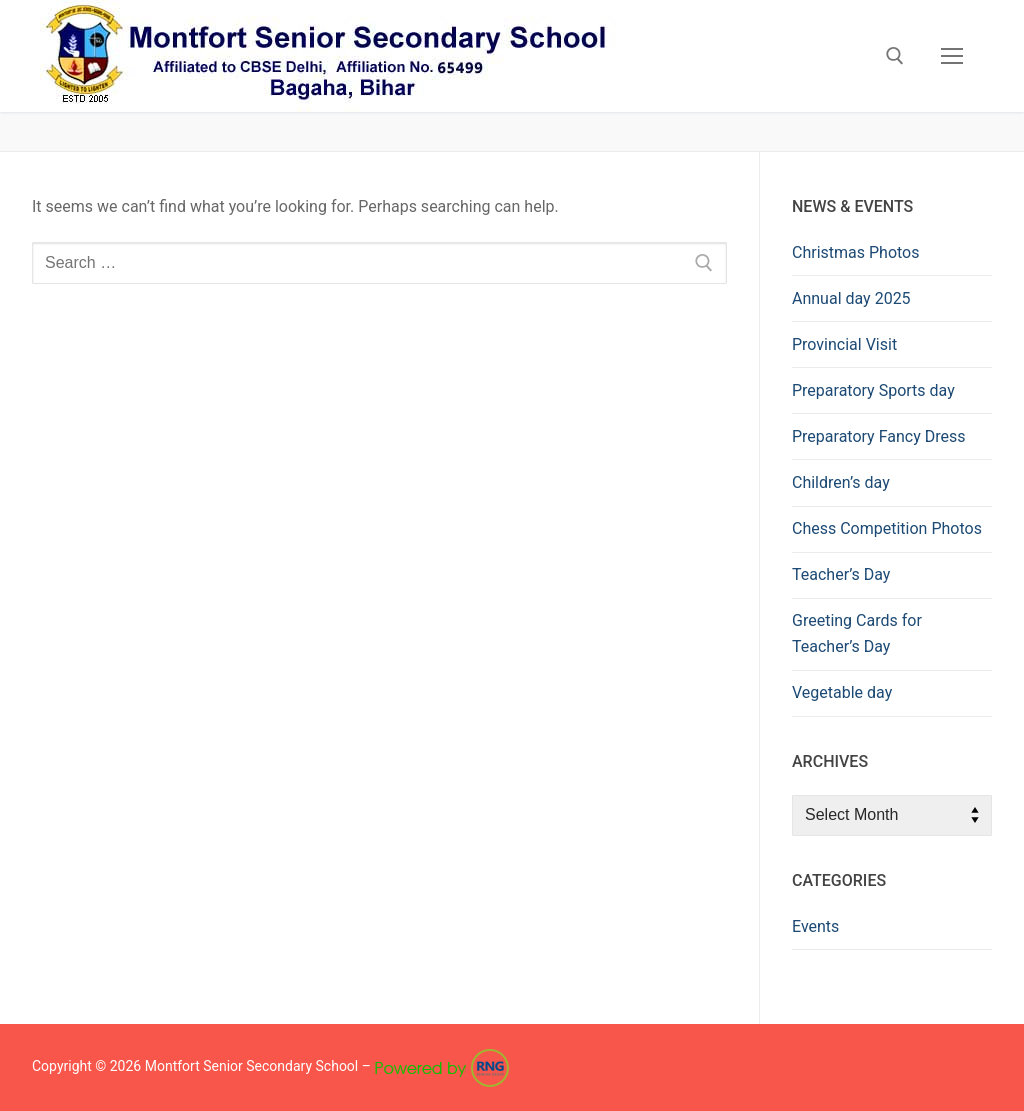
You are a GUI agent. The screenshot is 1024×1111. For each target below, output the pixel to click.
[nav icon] (952, 56)
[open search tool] (895, 56)
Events (815, 926)
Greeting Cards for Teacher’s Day (857, 633)
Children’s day (841, 482)
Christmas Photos (855, 252)
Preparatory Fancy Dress (878, 436)
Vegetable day (842, 692)
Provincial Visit (844, 344)
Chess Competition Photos (887, 528)
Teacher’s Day (841, 574)
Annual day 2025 (851, 298)
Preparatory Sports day (873, 390)
